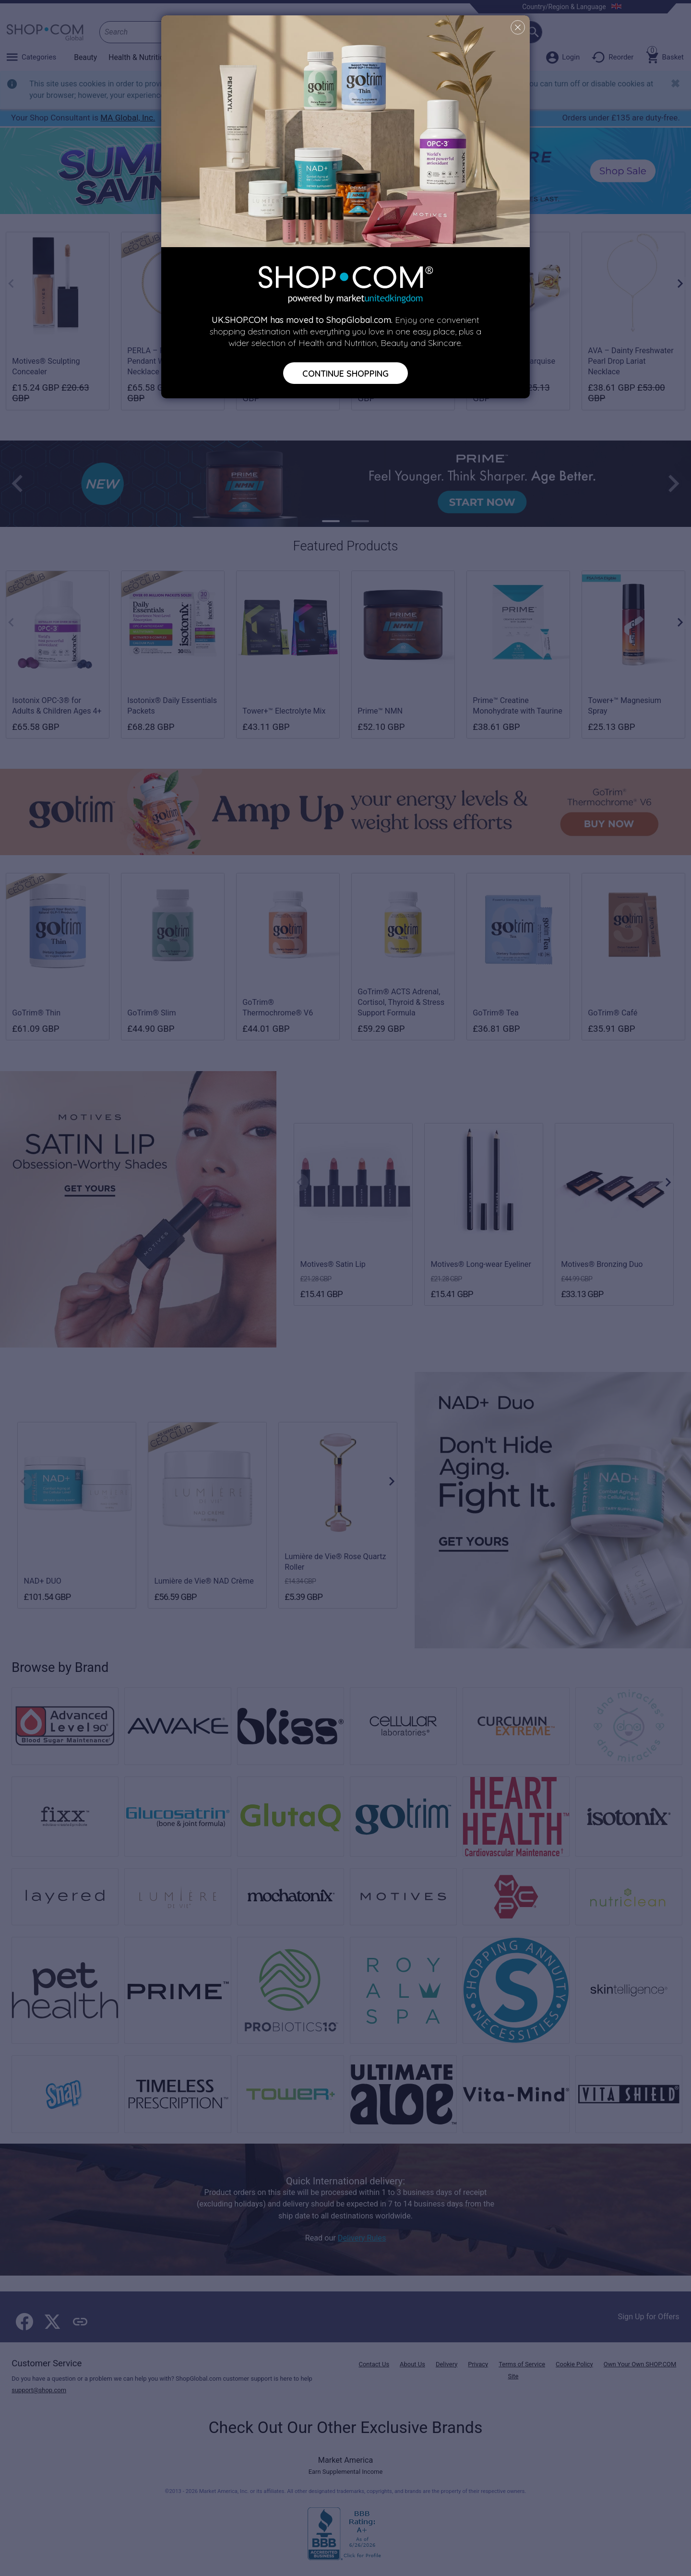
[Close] (517, 27)
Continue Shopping (345, 373)
